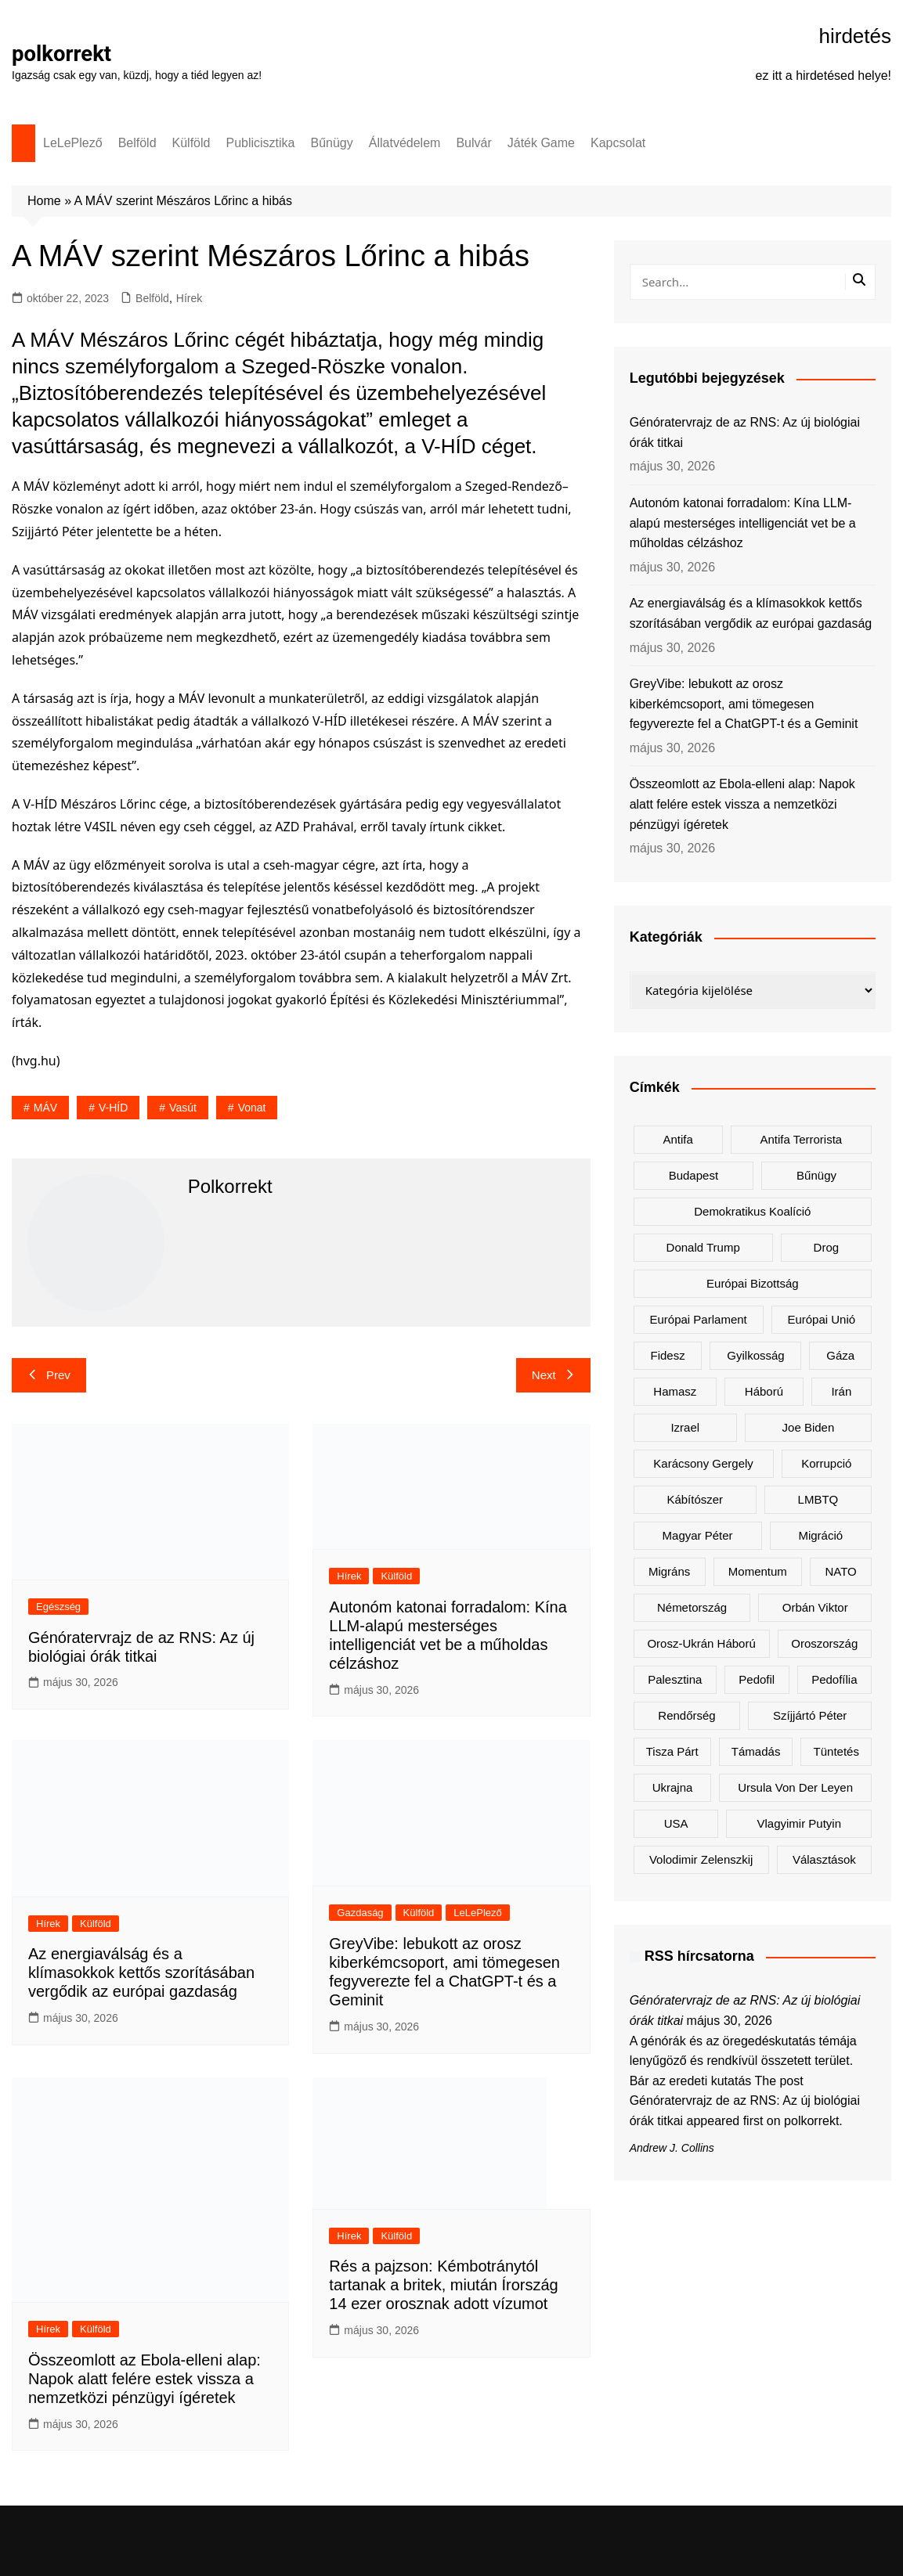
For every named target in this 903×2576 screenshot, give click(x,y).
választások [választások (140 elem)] (824, 1859)
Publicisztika (260, 143)
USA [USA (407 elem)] (676, 1823)
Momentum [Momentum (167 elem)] (757, 1571)
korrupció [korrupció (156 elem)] (826, 1463)
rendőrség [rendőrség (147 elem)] (686, 1715)
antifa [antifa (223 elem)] (677, 1139)
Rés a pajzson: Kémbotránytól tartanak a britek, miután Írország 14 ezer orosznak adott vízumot (443, 2284)
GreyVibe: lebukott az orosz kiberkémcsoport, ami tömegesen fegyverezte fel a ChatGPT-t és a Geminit (744, 703)
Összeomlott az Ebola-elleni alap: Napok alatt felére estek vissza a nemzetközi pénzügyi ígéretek (144, 2378)
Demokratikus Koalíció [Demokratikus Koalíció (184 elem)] (752, 1211)
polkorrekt (63, 54)
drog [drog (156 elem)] (827, 1247)
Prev (48, 1375)
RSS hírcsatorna (699, 1956)
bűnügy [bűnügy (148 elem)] (816, 1175)
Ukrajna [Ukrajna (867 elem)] (672, 1787)
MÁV (45, 1107)
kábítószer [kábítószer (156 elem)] (694, 1499)
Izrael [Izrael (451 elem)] (684, 1427)
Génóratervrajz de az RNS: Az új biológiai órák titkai (745, 432)
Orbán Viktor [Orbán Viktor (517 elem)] (815, 1607)
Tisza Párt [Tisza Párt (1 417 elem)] (672, 1751)
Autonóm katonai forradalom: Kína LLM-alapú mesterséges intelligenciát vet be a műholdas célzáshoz (743, 522)
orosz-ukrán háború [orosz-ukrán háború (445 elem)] (701, 1643)
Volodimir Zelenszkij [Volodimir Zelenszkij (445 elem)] (701, 1859)
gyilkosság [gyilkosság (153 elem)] (755, 1355)
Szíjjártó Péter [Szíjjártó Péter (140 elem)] (810, 1715)
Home (44, 200)
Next (553, 1375)
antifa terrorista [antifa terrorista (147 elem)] (801, 1139)
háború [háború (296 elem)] (764, 1391)
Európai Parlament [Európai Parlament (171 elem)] (698, 1319)
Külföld (191, 143)
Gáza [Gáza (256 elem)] (840, 1355)
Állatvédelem (405, 143)
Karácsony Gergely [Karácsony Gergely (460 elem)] (703, 1463)
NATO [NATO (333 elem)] (840, 1571)
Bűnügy (332, 143)
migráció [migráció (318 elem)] (820, 1535)
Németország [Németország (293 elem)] (692, 1607)
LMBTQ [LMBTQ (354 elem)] (818, 1499)
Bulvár (473, 143)
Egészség (58, 1606)
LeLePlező (73, 143)
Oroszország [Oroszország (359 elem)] (824, 1643)
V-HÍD (113, 1107)
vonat (252, 1107)
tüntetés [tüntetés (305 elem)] (836, 1751)
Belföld (137, 143)
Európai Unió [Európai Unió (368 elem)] (821, 1319)
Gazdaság (360, 1912)
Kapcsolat (618, 143)
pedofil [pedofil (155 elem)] (757, 1679)
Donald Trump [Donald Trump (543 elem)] (703, 1247)
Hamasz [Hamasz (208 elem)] (674, 1391)
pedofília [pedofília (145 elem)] (834, 1679)
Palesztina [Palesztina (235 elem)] (675, 1679)
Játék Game (541, 143)
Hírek (189, 298)
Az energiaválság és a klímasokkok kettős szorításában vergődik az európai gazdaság (141, 1972)
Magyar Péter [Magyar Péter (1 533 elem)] (698, 1535)
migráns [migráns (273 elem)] (669, 1571)
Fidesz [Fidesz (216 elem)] (667, 1355)
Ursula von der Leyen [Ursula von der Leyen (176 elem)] (795, 1787)
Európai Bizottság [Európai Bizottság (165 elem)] (752, 1283)
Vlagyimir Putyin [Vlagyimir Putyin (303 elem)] (799, 1823)
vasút (183, 1107)
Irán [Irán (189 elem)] (841, 1391)
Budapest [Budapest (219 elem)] (693, 1175)
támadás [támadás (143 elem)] (756, 1751)
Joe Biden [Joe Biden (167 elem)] (808, 1427)
